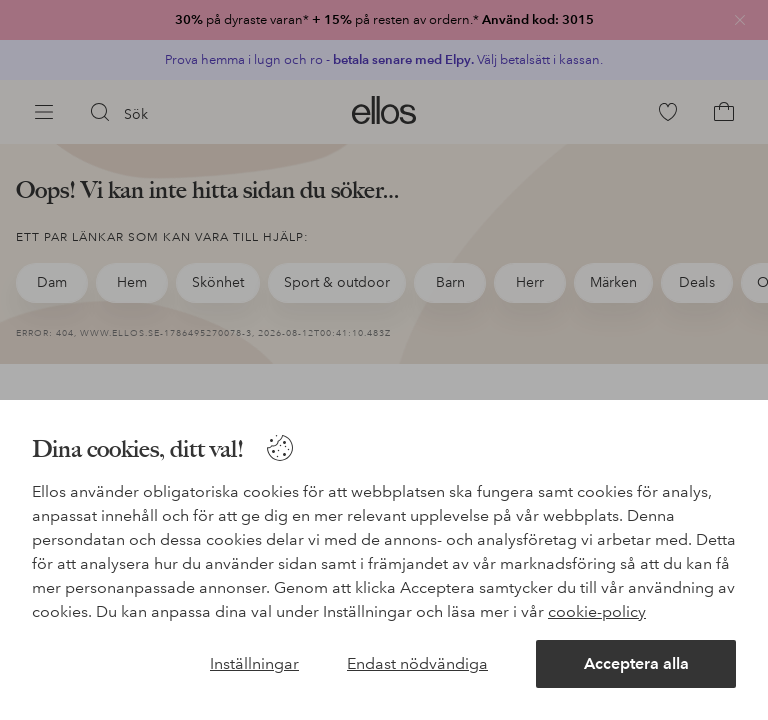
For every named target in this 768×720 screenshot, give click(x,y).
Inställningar (254, 663)
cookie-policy (597, 611)
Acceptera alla (636, 663)
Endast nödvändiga (417, 663)
